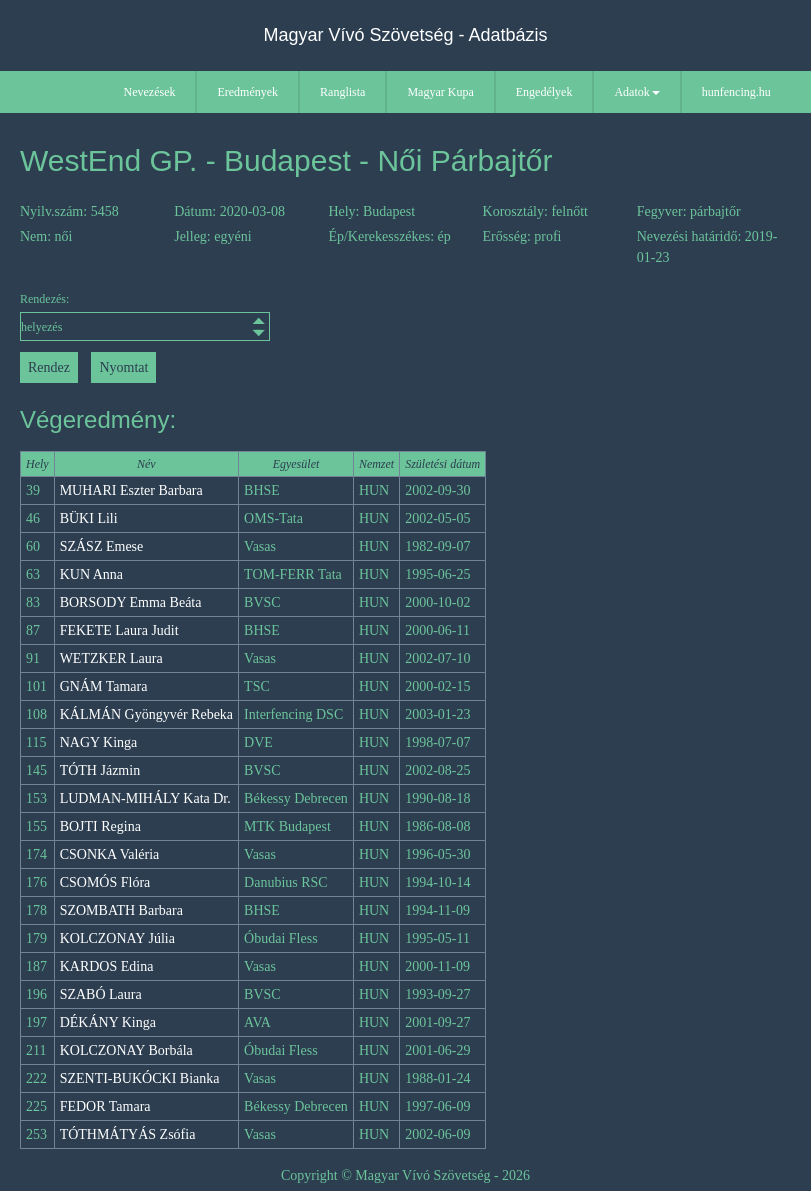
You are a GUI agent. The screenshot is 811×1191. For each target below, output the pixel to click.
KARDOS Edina (107, 966)
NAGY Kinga (99, 742)
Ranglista (342, 92)
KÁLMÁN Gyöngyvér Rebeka (146, 714)
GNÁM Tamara (104, 686)
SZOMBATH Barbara (121, 910)
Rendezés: (116, 316)
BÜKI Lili (89, 518)
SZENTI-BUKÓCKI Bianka (140, 1078)
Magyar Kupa (440, 92)
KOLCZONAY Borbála (126, 1050)
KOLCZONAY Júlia (117, 938)
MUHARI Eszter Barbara (131, 490)
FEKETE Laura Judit (119, 630)
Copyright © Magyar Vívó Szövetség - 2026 (405, 1175)
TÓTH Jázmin (100, 770)
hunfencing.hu (736, 92)
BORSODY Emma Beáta (131, 602)
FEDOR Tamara (105, 1106)
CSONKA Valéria (110, 854)
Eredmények (247, 92)
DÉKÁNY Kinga (108, 1022)
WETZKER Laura (111, 658)
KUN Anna (91, 574)
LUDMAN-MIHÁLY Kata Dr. (145, 798)
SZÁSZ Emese (102, 546)
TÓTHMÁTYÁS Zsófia (128, 1134)
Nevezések (150, 92)
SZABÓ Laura (101, 994)
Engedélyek (544, 92)
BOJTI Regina (100, 826)
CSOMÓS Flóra (105, 882)
